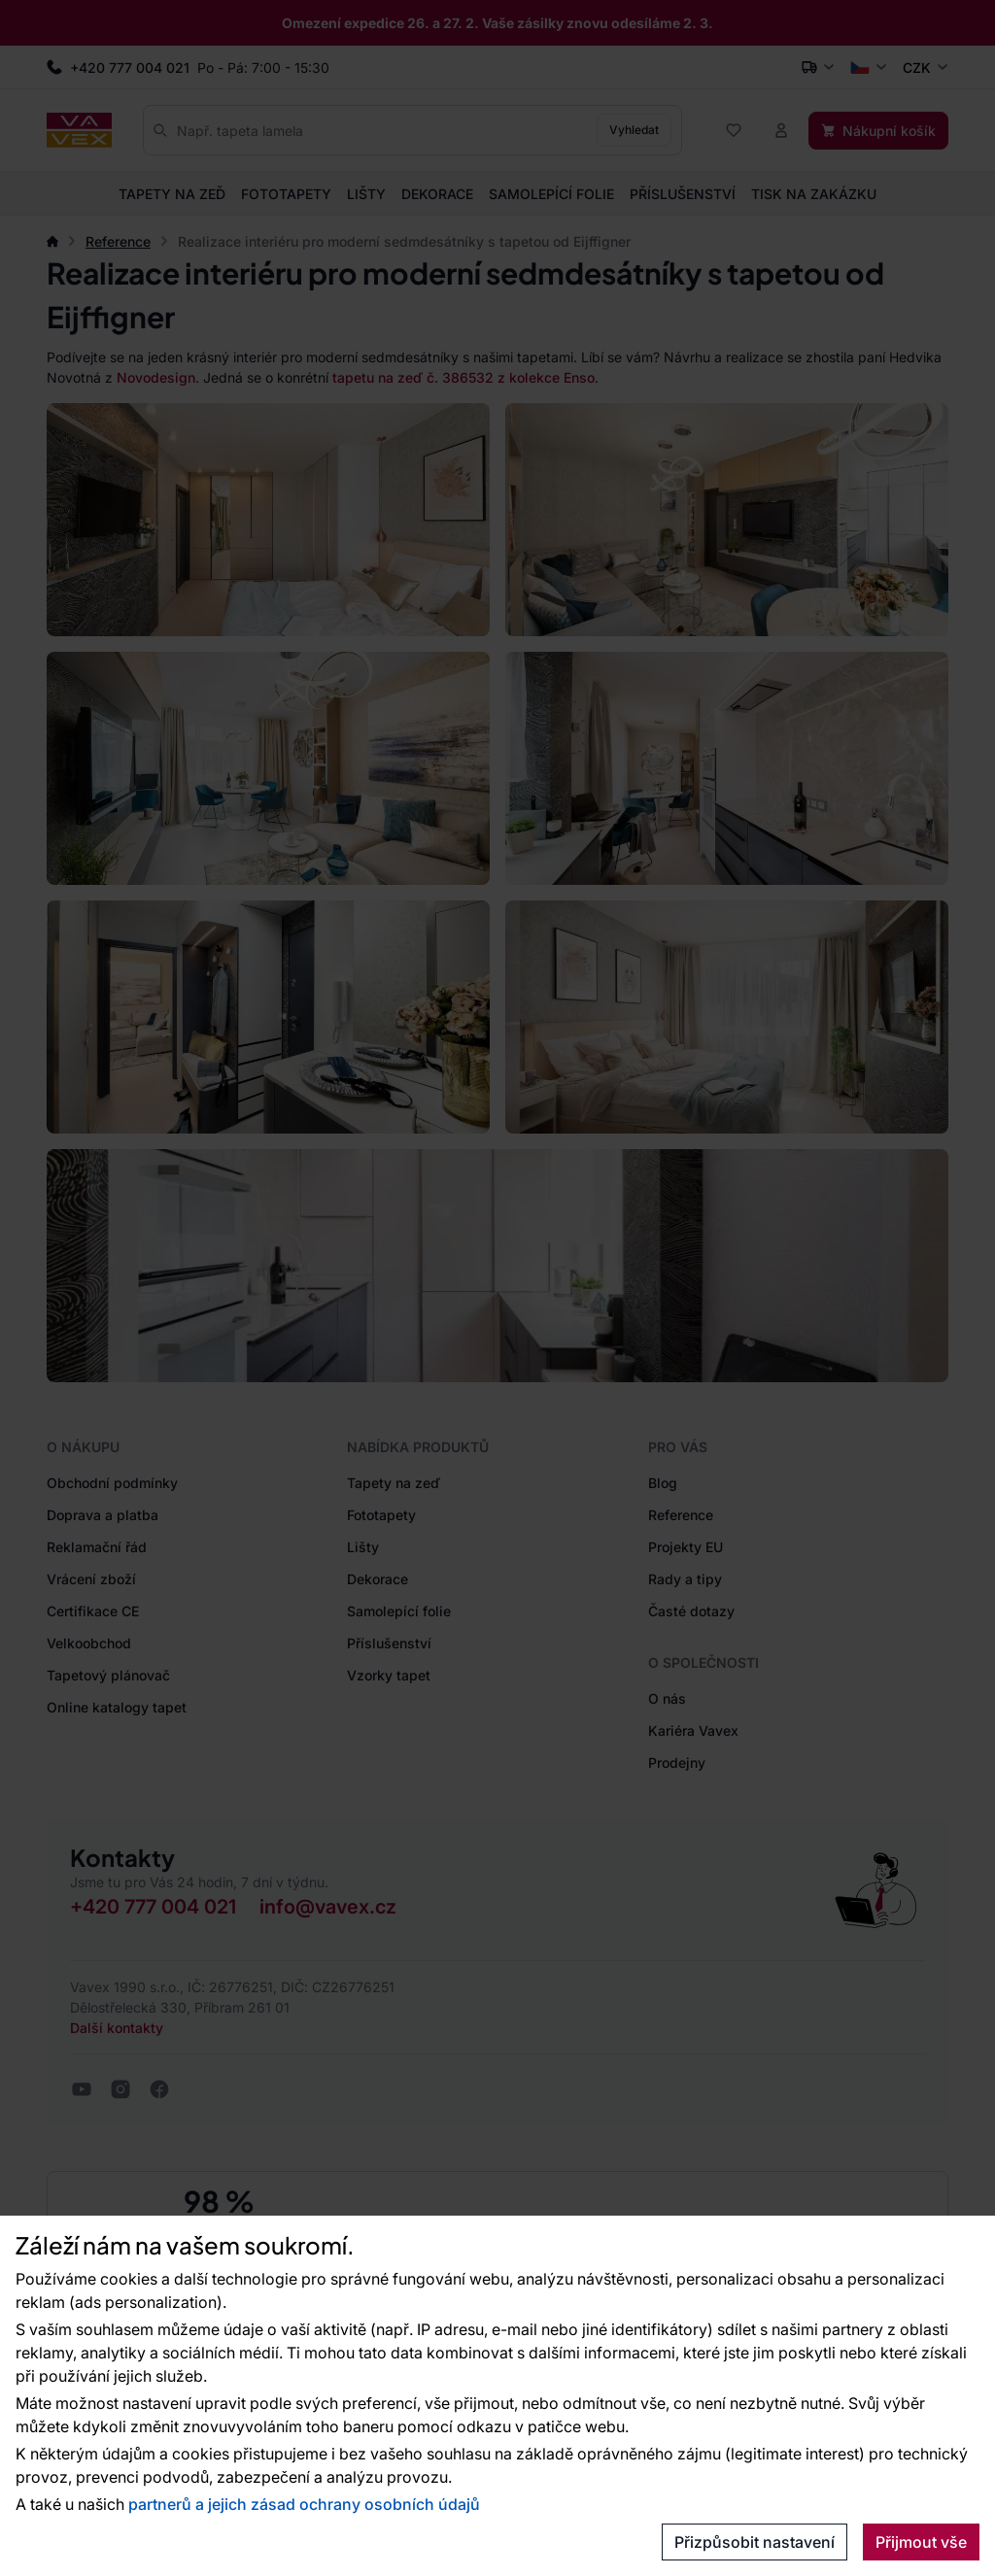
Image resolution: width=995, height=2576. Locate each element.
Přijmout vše (921, 2542)
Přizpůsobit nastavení (754, 2542)
